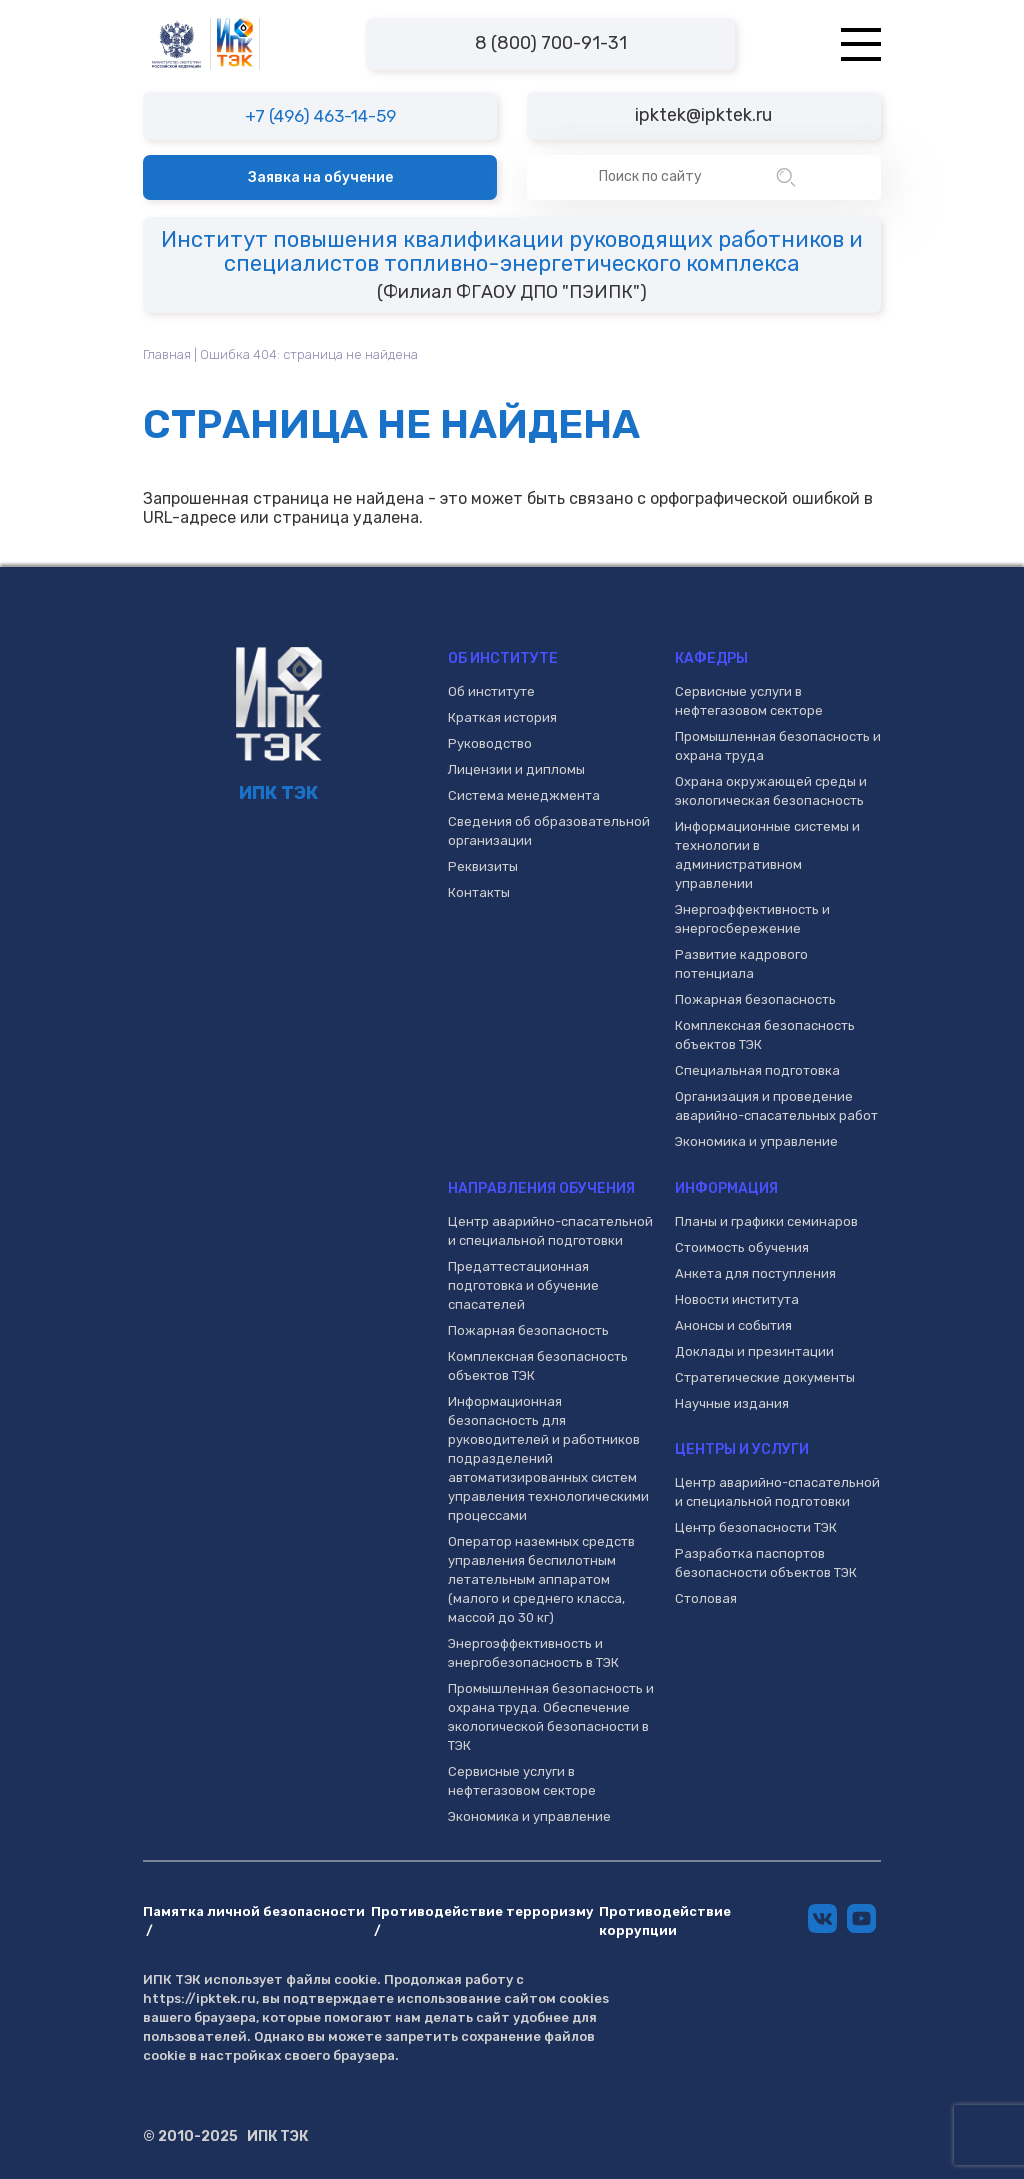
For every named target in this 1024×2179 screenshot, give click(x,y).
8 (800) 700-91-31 (551, 43)
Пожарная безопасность (755, 999)
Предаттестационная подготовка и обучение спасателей (523, 1285)
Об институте (491, 691)
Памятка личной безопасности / (254, 1921)
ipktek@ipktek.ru (703, 115)
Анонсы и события (733, 1325)
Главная (167, 354)
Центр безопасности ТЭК (756, 1527)
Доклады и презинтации (754, 1351)
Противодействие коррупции (665, 1921)
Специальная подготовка (757, 1070)
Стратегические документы (765, 1377)
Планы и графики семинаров (766, 1221)
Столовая (706, 1598)
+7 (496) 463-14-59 (320, 116)
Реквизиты (483, 866)
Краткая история (502, 717)
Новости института (737, 1299)
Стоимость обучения (742, 1247)
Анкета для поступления (755, 1273)
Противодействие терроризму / (482, 1921)
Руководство (490, 743)
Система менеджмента (524, 795)
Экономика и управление (756, 1141)
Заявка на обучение (320, 177)
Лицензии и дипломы (516, 769)
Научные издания (732, 1403)
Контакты (479, 892)
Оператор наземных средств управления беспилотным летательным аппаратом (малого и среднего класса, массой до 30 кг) (541, 1579)
